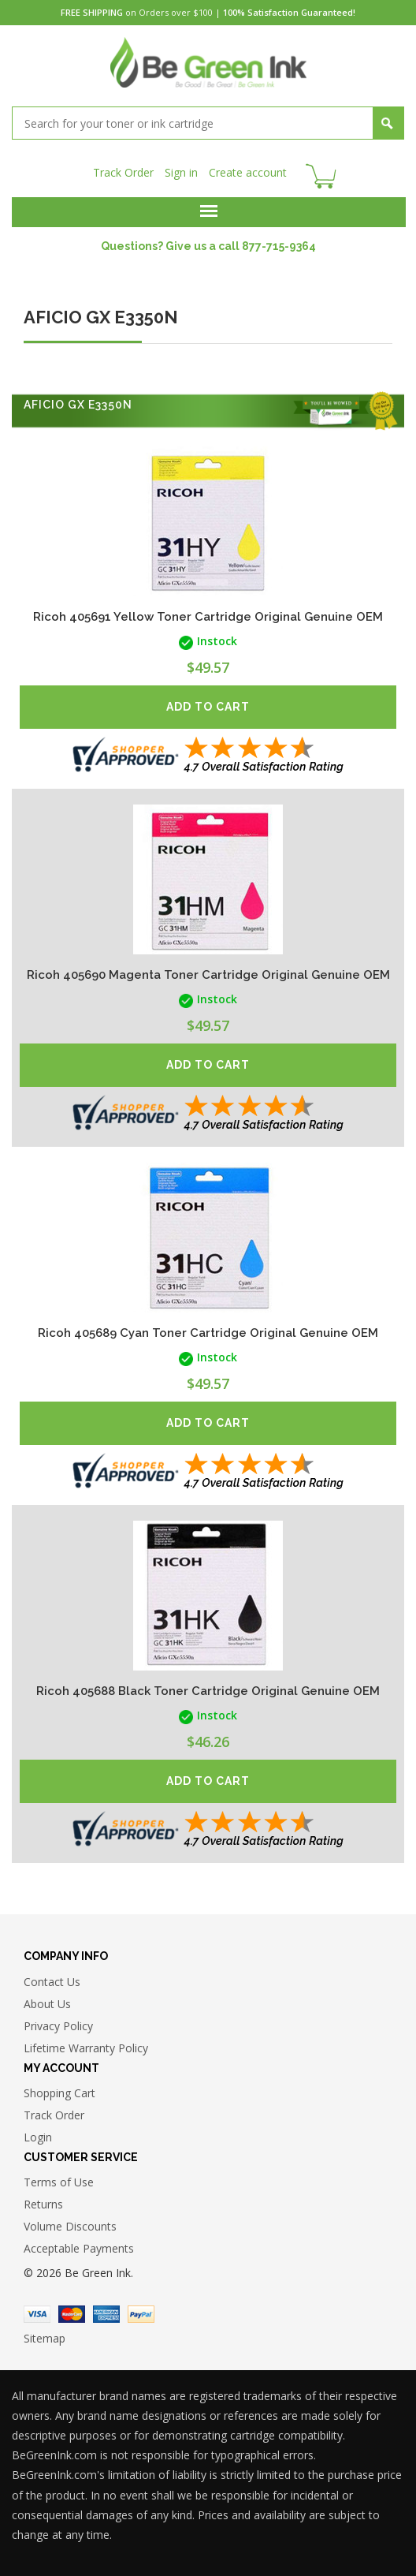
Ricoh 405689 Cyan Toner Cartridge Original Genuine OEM (208, 1333)
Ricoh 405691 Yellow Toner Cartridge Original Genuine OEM (208, 617)
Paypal (141, 2314)
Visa (37, 2314)
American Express (106, 2314)
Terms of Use (59, 2182)
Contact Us (52, 1981)
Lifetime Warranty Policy (86, 2047)
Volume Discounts (70, 2226)
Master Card (71, 2314)
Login (38, 2137)
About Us (47, 2003)
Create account (248, 172)
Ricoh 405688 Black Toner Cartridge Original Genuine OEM (208, 1691)
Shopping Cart (59, 2092)
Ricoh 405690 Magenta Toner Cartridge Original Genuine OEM (208, 975)
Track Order (123, 172)
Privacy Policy (58, 2025)
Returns (43, 2204)
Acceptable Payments (79, 2248)
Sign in (181, 172)
